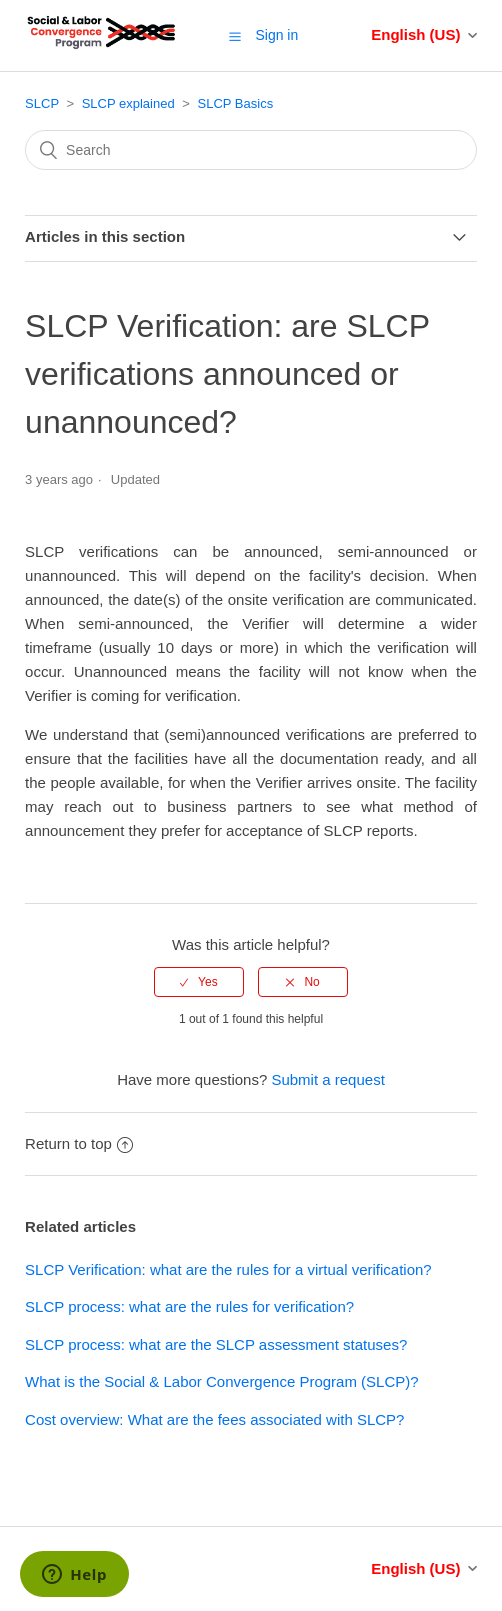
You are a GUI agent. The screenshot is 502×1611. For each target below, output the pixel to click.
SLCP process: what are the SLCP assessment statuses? (216, 1344)
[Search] (251, 150)
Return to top (79, 1143)
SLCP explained (128, 103)
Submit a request (327, 1079)
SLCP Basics (236, 103)
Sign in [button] (276, 35)
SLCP (42, 103)
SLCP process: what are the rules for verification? (189, 1306)
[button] (235, 36)
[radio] (199, 982)
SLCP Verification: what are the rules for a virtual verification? (228, 1269)
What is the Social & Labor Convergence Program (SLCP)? (222, 1381)
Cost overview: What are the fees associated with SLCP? (214, 1419)
